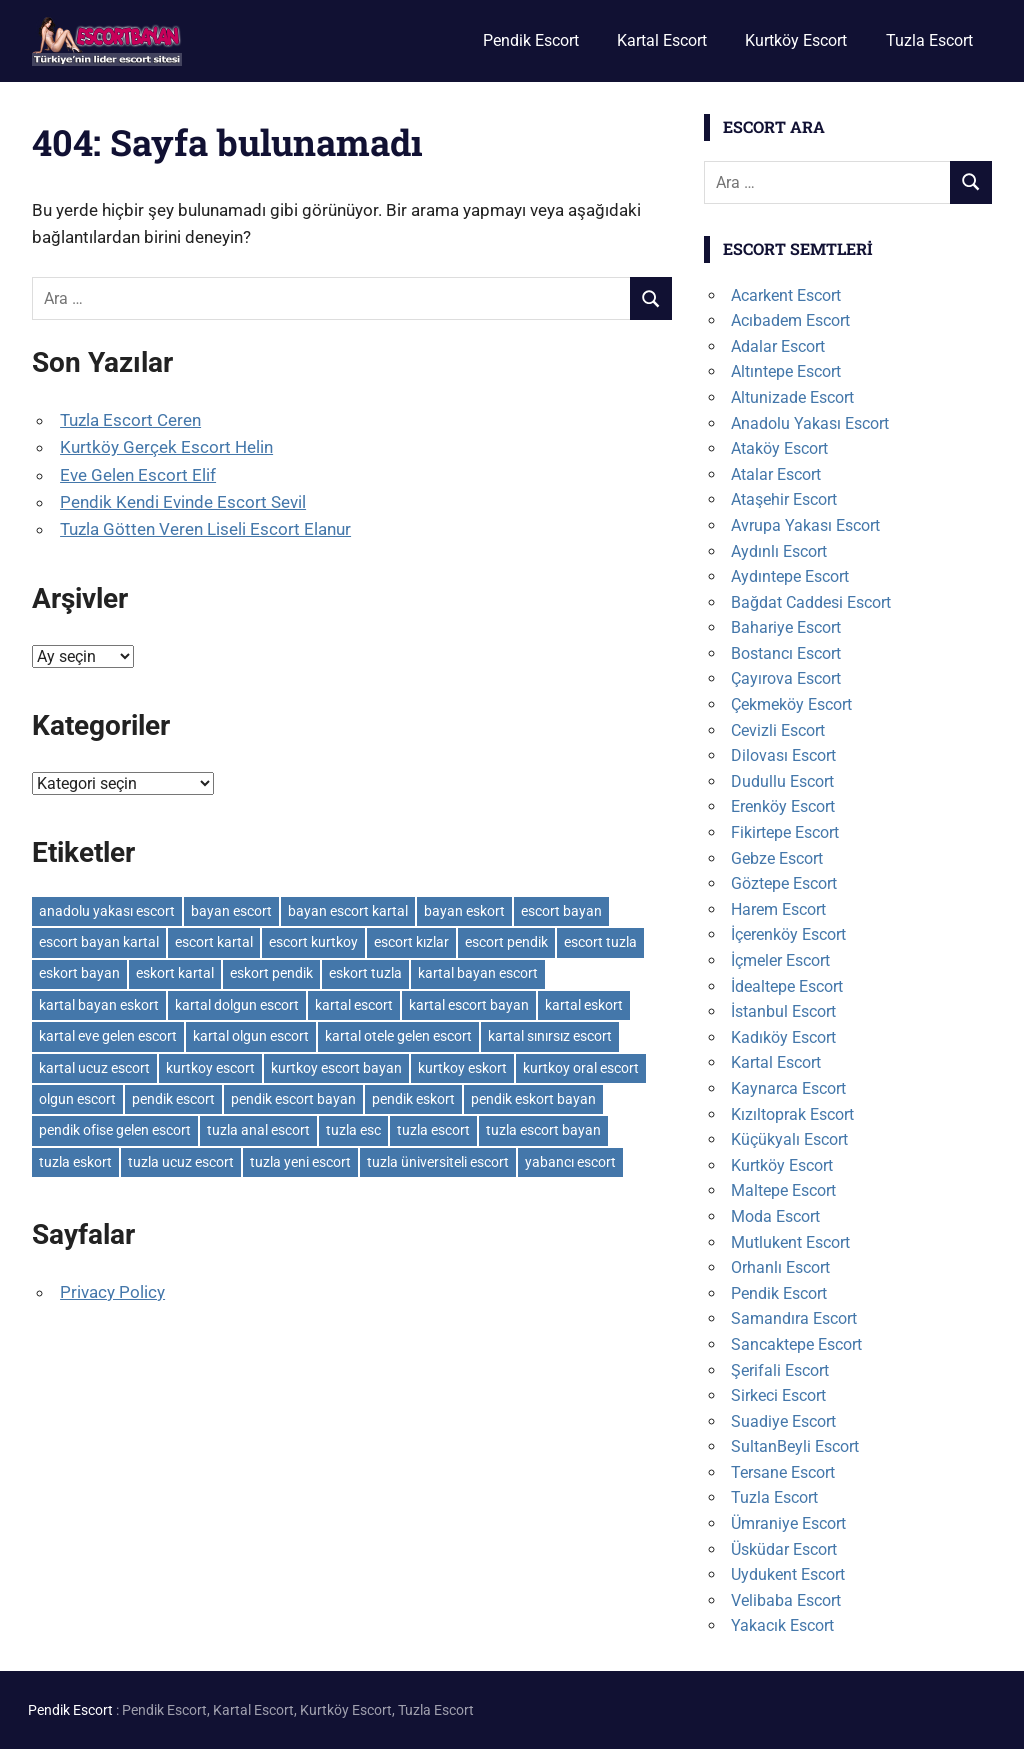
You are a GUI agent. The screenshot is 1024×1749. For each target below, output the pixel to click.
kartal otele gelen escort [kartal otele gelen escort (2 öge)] (398, 1036)
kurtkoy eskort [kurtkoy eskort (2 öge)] (462, 1068)
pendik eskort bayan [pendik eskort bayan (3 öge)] (533, 1099)
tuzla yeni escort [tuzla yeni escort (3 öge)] (300, 1162)
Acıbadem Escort (790, 320)
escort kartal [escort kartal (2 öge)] (214, 942)
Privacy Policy (112, 1292)
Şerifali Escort (780, 1370)
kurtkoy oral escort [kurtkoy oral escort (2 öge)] (581, 1068)
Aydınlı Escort (779, 551)
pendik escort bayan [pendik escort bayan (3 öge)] (293, 1099)
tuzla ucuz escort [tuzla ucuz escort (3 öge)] (181, 1162)
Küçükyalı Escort (789, 1139)
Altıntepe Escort (786, 371)
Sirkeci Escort (778, 1395)
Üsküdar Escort (784, 1549)
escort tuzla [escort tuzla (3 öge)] (600, 942)
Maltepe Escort (783, 1190)
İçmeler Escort (780, 960)
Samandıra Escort (794, 1318)
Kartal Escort (662, 40)
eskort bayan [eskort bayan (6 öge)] (79, 973)
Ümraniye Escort (788, 1523)
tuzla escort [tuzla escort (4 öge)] (433, 1130)
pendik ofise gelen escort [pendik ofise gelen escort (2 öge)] (115, 1130)
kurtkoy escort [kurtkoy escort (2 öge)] (210, 1068)
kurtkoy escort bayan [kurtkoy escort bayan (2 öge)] (336, 1068)
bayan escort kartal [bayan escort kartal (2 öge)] (348, 911)
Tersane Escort (783, 1472)
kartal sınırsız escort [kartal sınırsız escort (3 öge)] (550, 1036)
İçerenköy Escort (788, 934)
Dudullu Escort (782, 781)
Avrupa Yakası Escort (805, 525)
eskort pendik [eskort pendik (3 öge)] (271, 973)
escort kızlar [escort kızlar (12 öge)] (411, 942)
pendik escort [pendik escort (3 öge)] (173, 1099)
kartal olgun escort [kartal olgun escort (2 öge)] (251, 1036)
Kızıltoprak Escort (792, 1114)
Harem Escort (778, 909)
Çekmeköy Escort (791, 704)
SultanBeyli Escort (795, 1446)
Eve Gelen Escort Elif (138, 475)
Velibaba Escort (786, 1600)
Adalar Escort (778, 346)
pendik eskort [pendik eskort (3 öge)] (413, 1099)
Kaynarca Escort (788, 1088)
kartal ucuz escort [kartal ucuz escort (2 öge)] (94, 1068)
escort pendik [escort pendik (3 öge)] (506, 942)
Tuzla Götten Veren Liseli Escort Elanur (205, 529)
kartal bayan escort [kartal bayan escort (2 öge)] (478, 973)
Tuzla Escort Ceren (130, 420)
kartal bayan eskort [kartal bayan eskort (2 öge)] (99, 1005)
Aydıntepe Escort (790, 576)
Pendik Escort (531, 40)
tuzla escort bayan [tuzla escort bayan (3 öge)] (543, 1130)
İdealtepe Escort (787, 986)
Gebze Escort (777, 858)
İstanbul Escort (783, 1011)
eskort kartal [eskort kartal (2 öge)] (175, 973)
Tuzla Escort (929, 40)
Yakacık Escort (782, 1625)
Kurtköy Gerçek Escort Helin (166, 447)
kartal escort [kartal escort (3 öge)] (354, 1005)
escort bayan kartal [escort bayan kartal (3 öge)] (99, 942)
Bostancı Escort (786, 653)
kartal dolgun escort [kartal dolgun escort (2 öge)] (237, 1005)
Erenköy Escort (783, 806)
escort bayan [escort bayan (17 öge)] (561, 911)
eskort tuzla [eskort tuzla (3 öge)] (365, 973)
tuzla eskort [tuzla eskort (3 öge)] (75, 1162)
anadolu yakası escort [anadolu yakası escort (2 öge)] (107, 911)
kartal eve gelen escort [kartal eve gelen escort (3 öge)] (108, 1036)
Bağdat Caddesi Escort (811, 602)
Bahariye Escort (786, 627)
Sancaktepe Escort (796, 1344)
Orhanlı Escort (780, 1267)
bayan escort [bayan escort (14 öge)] (231, 911)
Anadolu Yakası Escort (810, 423)
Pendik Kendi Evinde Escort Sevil (183, 502)
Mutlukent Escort (790, 1242)
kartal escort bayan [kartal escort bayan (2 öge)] (469, 1005)
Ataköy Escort (779, 448)
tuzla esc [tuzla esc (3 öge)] (353, 1130)
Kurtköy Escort (796, 40)
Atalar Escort (776, 474)
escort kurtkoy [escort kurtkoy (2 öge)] (313, 942)
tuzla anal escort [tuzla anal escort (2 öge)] (258, 1130)
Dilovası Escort (783, 755)
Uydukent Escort (788, 1574)
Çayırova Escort (786, 678)
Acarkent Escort (786, 295)
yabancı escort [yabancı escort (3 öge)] (570, 1162)
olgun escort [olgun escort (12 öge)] (77, 1099)
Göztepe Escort (784, 883)
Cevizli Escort (778, 730)
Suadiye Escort (783, 1421)
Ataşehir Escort (784, 499)
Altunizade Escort (792, 397)
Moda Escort (775, 1216)
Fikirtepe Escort (785, 832)
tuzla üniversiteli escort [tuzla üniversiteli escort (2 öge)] (438, 1162)
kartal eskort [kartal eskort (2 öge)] (584, 1005)
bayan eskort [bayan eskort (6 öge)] (464, 911)
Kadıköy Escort (783, 1037)
